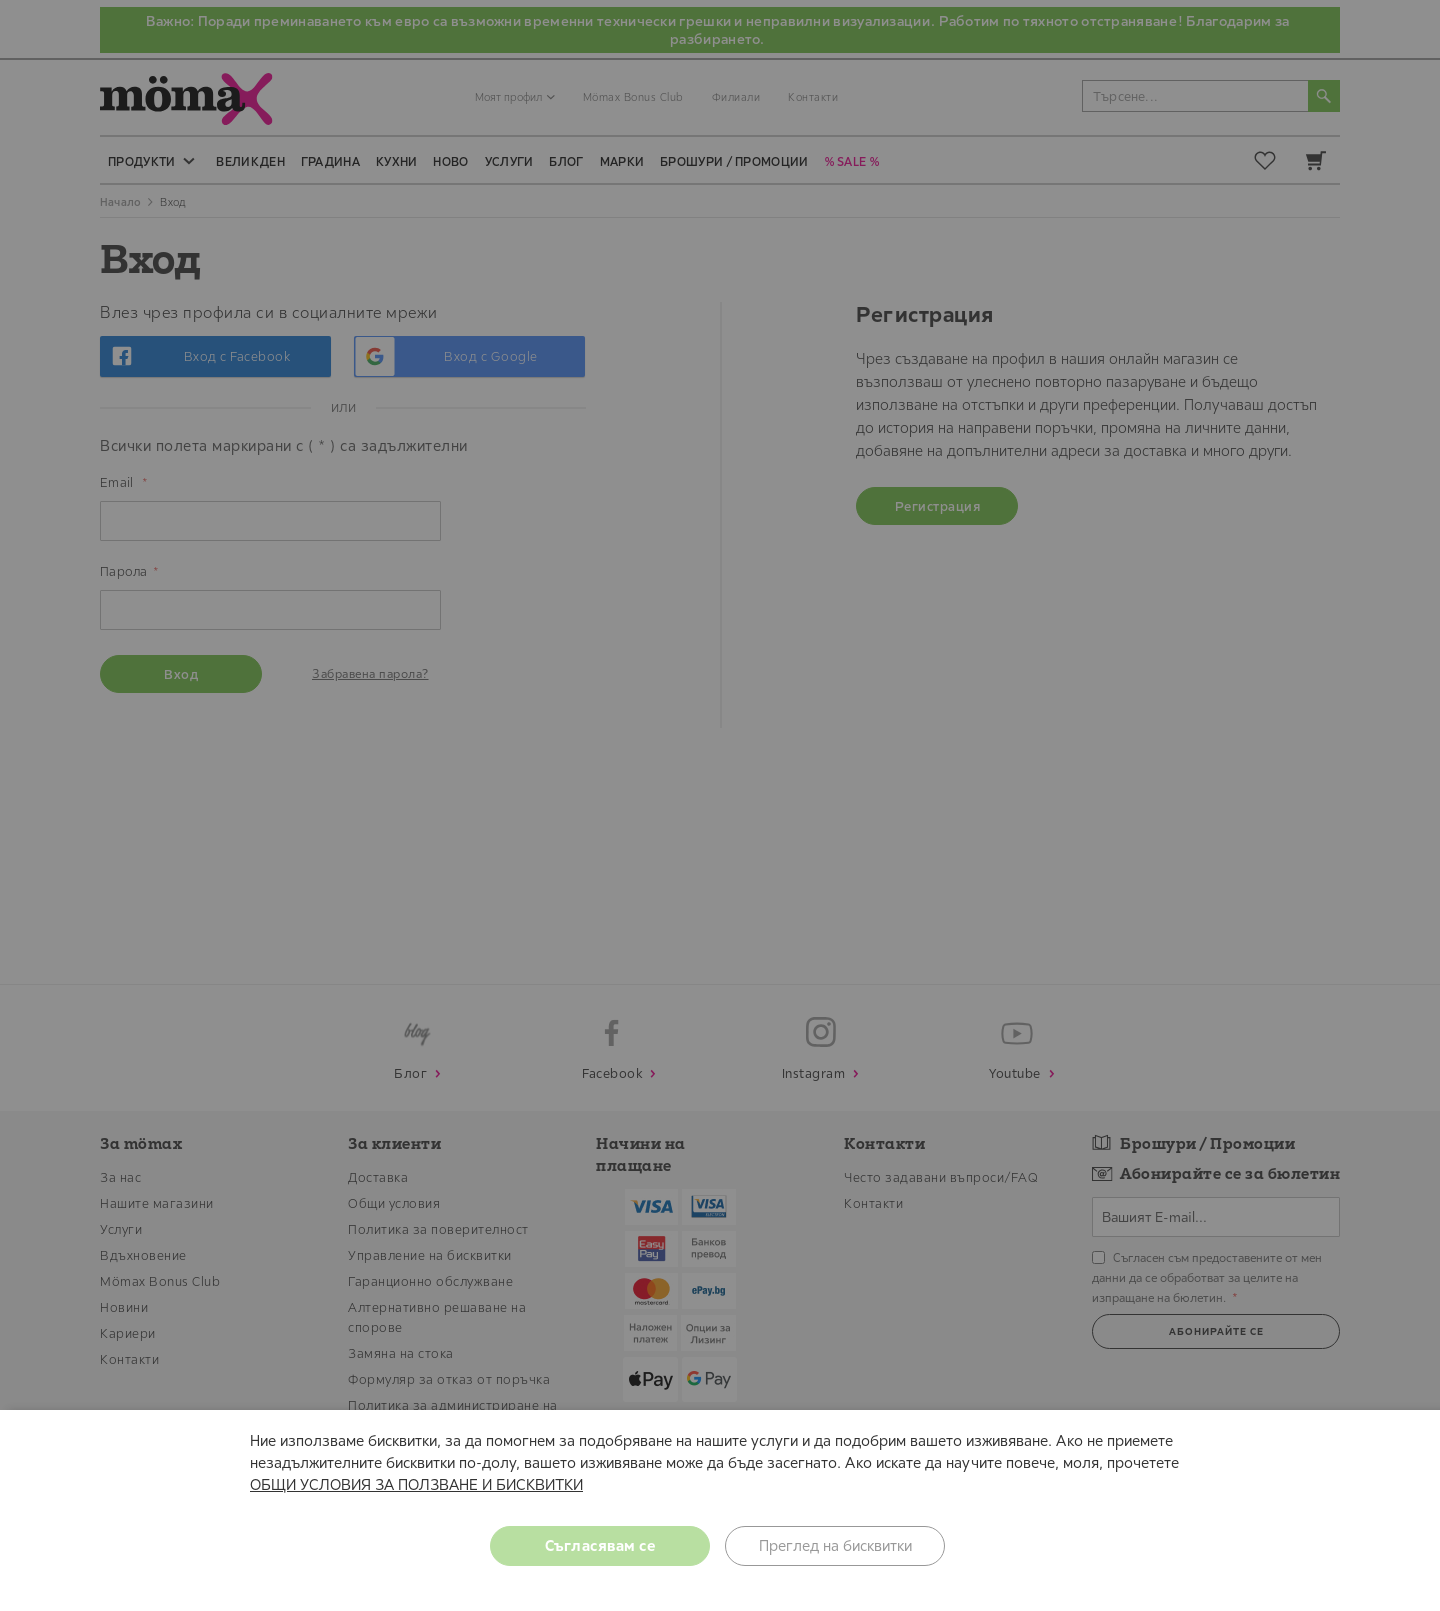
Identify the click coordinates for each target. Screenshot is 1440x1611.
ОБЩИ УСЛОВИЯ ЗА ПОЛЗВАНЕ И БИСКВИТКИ (416, 1484)
